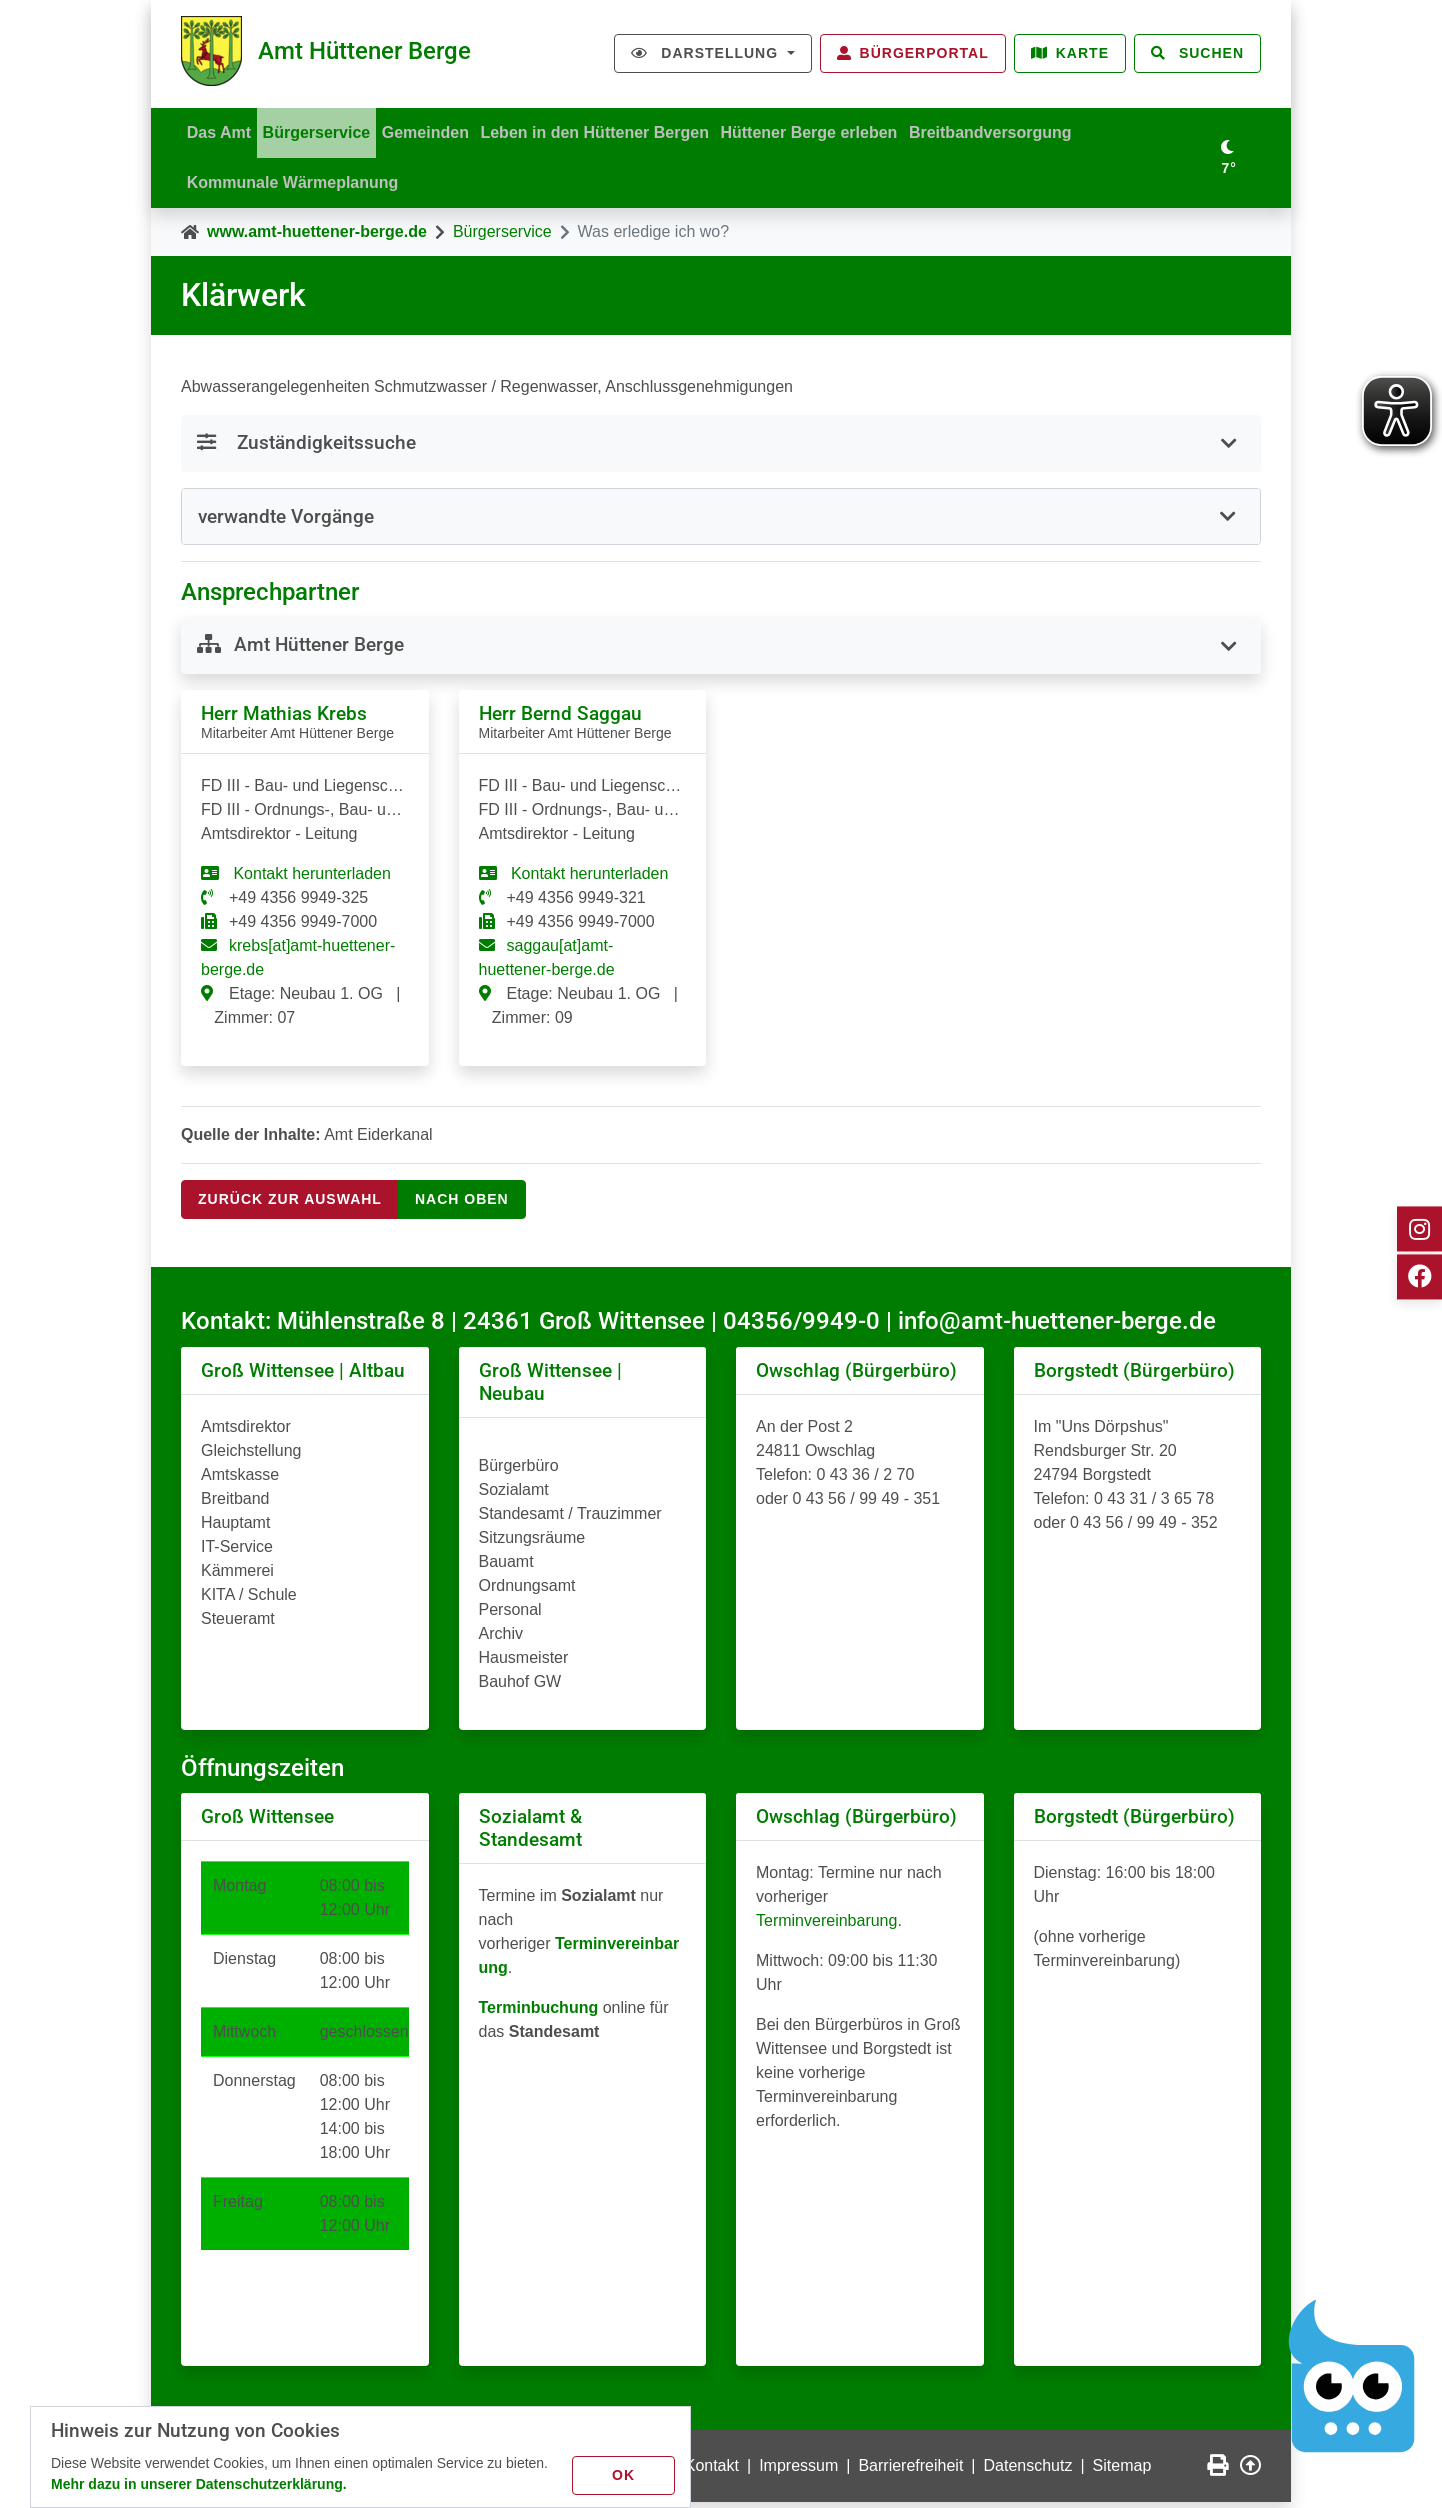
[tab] (721, 522)
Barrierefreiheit (910, 2471)
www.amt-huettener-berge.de (317, 237)
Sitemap (1122, 2471)
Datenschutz (1028, 2471)
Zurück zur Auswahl (290, 1205)
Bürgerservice (326, 129)
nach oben (462, 1205)
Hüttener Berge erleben (838, 129)
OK (626, 2472)
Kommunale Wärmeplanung (296, 185)
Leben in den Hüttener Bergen (617, 129)
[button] (721, 521)
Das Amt (222, 129)
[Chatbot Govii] (1352, 2376)
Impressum (798, 2471)
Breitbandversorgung (1025, 129)
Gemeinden (441, 129)
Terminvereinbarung (826, 1926)
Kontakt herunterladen (310, 879)
